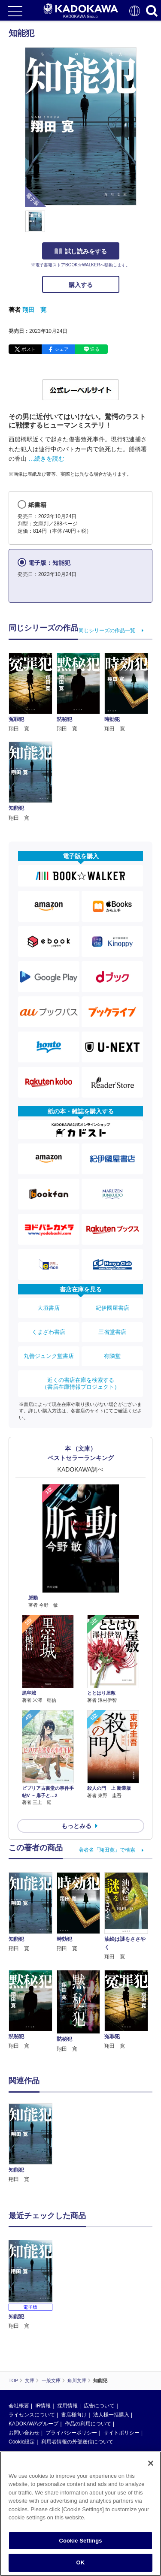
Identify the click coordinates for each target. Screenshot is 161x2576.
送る (95, 349)
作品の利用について (88, 2424)
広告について (99, 2406)
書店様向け (74, 2415)
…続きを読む (46, 458)
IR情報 (43, 2406)
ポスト (28, 349)
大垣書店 (48, 1308)
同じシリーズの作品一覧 (107, 630)
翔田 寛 (34, 309)
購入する (81, 284)
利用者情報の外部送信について (77, 2442)
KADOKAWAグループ (33, 2424)
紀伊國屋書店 (112, 1308)
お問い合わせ (24, 2433)
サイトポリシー (121, 2433)
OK (80, 2562)
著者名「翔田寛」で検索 (107, 1850)
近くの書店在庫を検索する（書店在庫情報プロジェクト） (81, 1383)
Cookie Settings (80, 2540)
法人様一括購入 (111, 2415)
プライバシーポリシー (71, 2433)
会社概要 (19, 2406)
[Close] (150, 2463)
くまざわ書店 (48, 1332)
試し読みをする (81, 251)
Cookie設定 (22, 2442)
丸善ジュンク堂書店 (49, 1356)
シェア (62, 349)
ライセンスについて (32, 2415)
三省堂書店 (112, 1332)
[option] (33, 2143)
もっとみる (76, 1825)
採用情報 (67, 2406)
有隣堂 (112, 1356)
